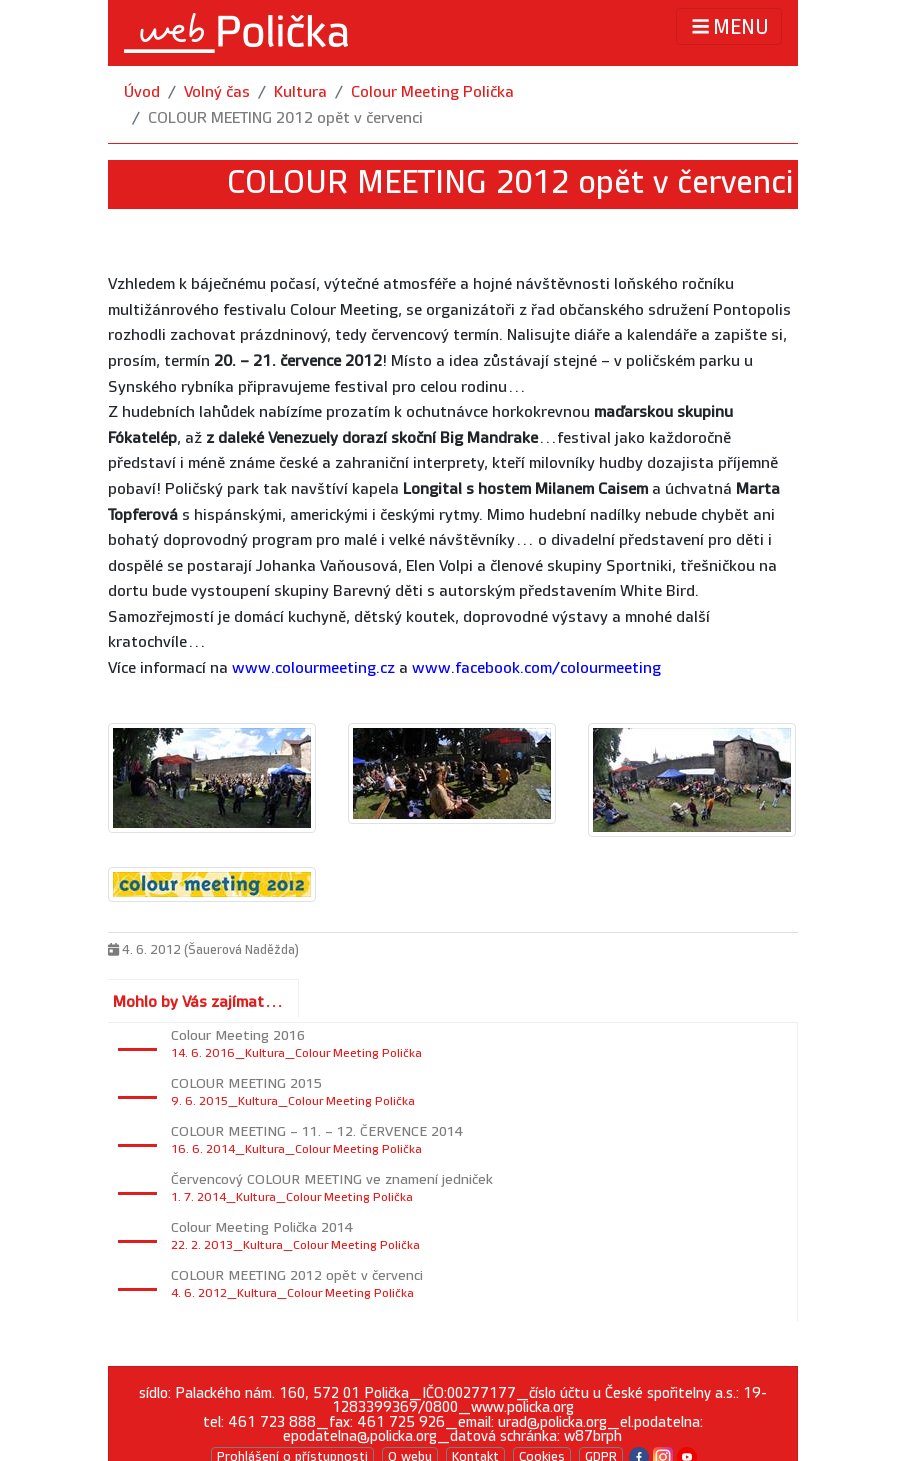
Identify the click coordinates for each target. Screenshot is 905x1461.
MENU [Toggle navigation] (728, 26)
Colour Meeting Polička (432, 92)
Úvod (142, 92)
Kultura (300, 92)
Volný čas (217, 92)
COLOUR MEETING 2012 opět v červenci (285, 118)
